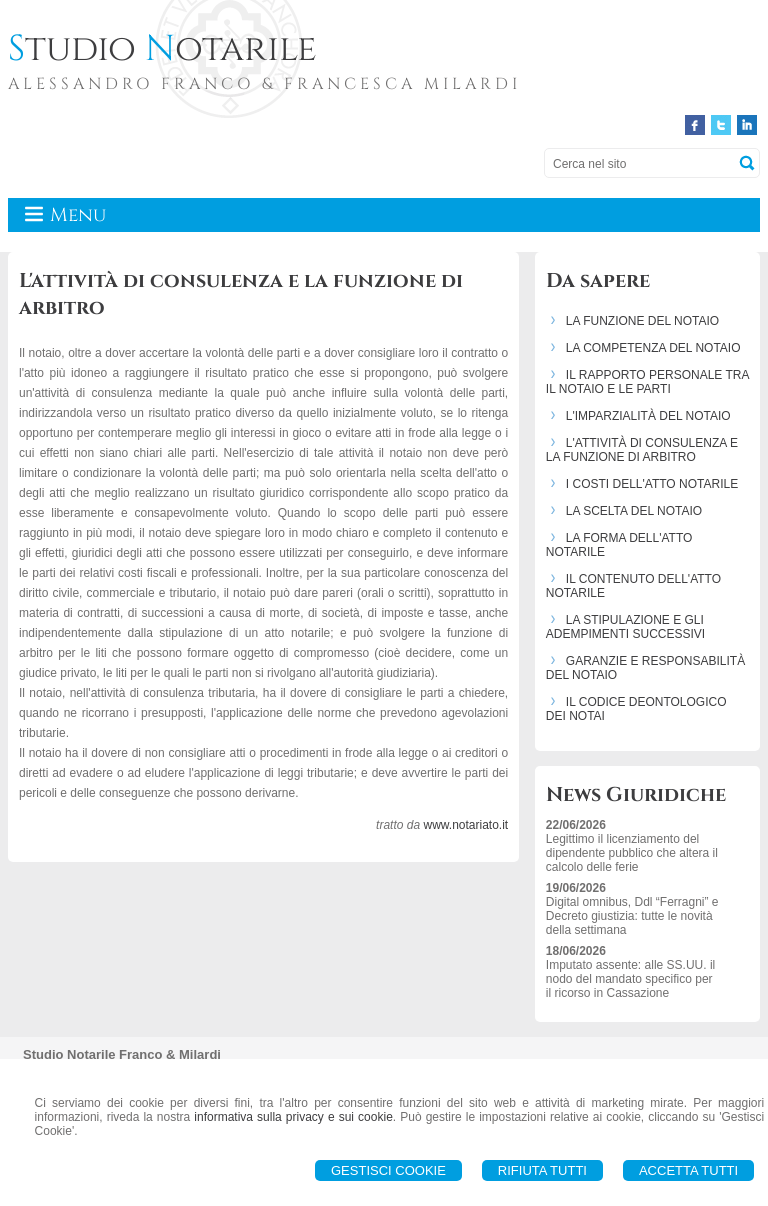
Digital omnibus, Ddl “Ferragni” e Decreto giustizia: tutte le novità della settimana (632, 916)
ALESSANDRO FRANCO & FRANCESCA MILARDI (264, 84)
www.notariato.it (465, 825)
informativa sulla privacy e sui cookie (293, 1117)
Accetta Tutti (688, 1170)
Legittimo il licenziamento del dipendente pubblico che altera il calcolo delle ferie (632, 853)
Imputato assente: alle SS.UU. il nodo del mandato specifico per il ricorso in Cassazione (630, 979)
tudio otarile (162, 49)
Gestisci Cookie (388, 1170)
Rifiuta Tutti (542, 1170)
